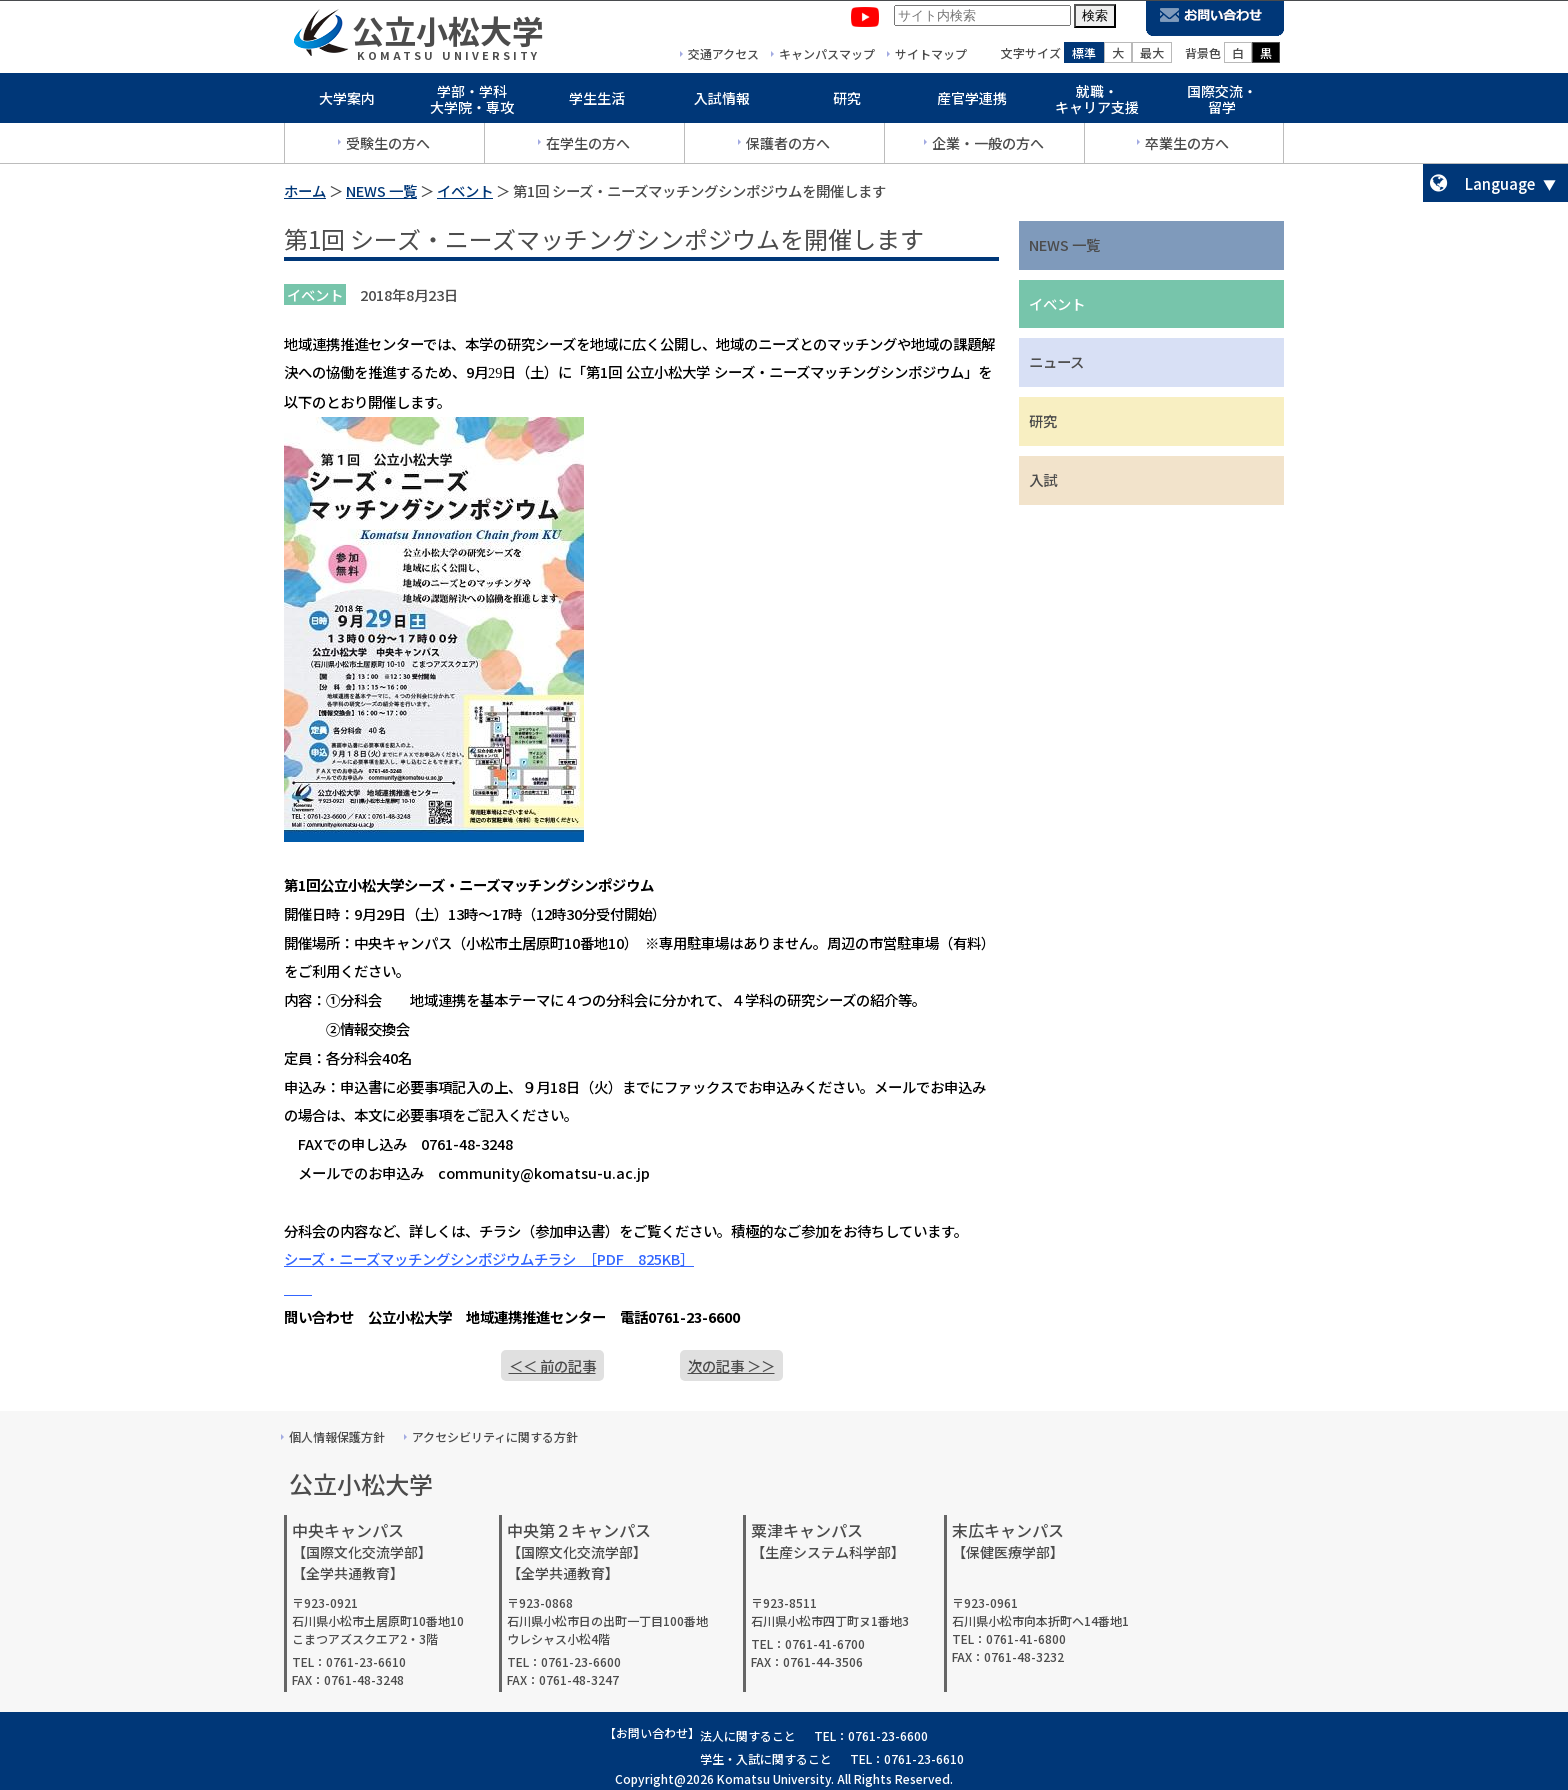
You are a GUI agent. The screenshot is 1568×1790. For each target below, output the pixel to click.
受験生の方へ (388, 147)
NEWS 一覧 (381, 190)
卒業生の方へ (1187, 147)
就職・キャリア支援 (1097, 103)
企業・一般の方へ (988, 147)
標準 (1084, 56)
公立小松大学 (448, 34)
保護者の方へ (788, 147)
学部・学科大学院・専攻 (472, 103)
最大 (1152, 56)
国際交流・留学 (1222, 103)
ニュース (1056, 361)
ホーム (305, 190)
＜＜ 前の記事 (552, 1365)
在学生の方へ (588, 147)
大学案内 (347, 102)
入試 (1043, 479)
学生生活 (597, 102)
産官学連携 (972, 102)
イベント (465, 190)
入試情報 (722, 102)
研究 (847, 102)
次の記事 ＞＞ (731, 1365)
